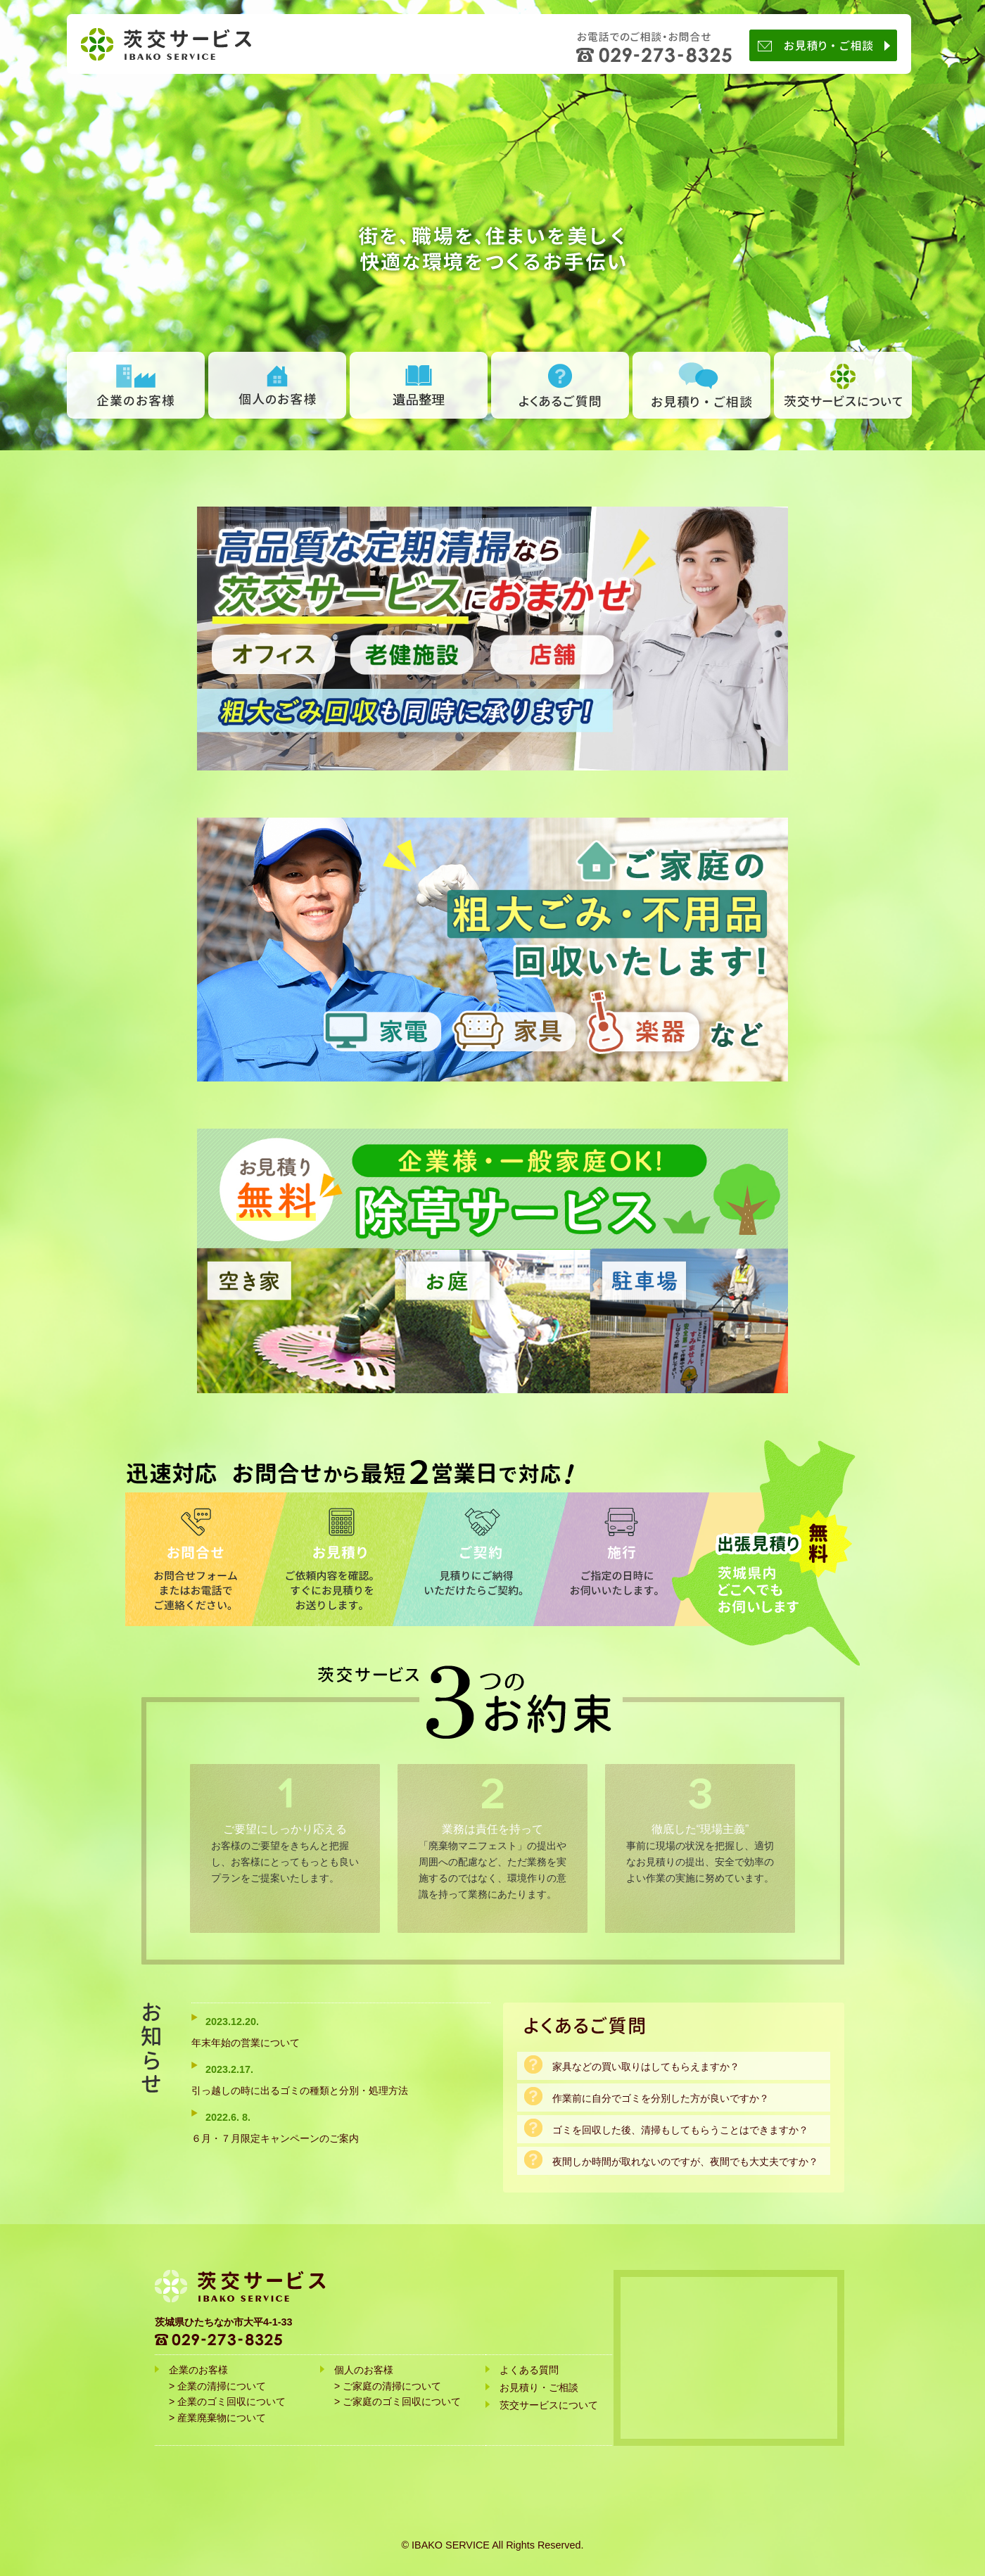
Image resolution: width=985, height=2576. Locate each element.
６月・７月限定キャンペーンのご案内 (275, 2138)
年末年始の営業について (245, 2042)
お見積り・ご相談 (827, 45)
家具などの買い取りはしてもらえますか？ (645, 2066)
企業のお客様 (136, 385)
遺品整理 (419, 385)
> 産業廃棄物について (217, 2417)
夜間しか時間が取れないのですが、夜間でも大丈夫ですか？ (685, 2161)
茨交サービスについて (843, 385)
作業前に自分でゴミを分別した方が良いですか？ (660, 2098)
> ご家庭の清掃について (387, 2386)
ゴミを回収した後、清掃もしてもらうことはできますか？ (680, 2130)
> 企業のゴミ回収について (227, 2401)
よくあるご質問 (560, 385)
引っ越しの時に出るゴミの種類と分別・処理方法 (299, 2090)
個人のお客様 (277, 385)
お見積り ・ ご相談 (701, 385)
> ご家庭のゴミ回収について (397, 2401)
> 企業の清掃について (217, 2386)
